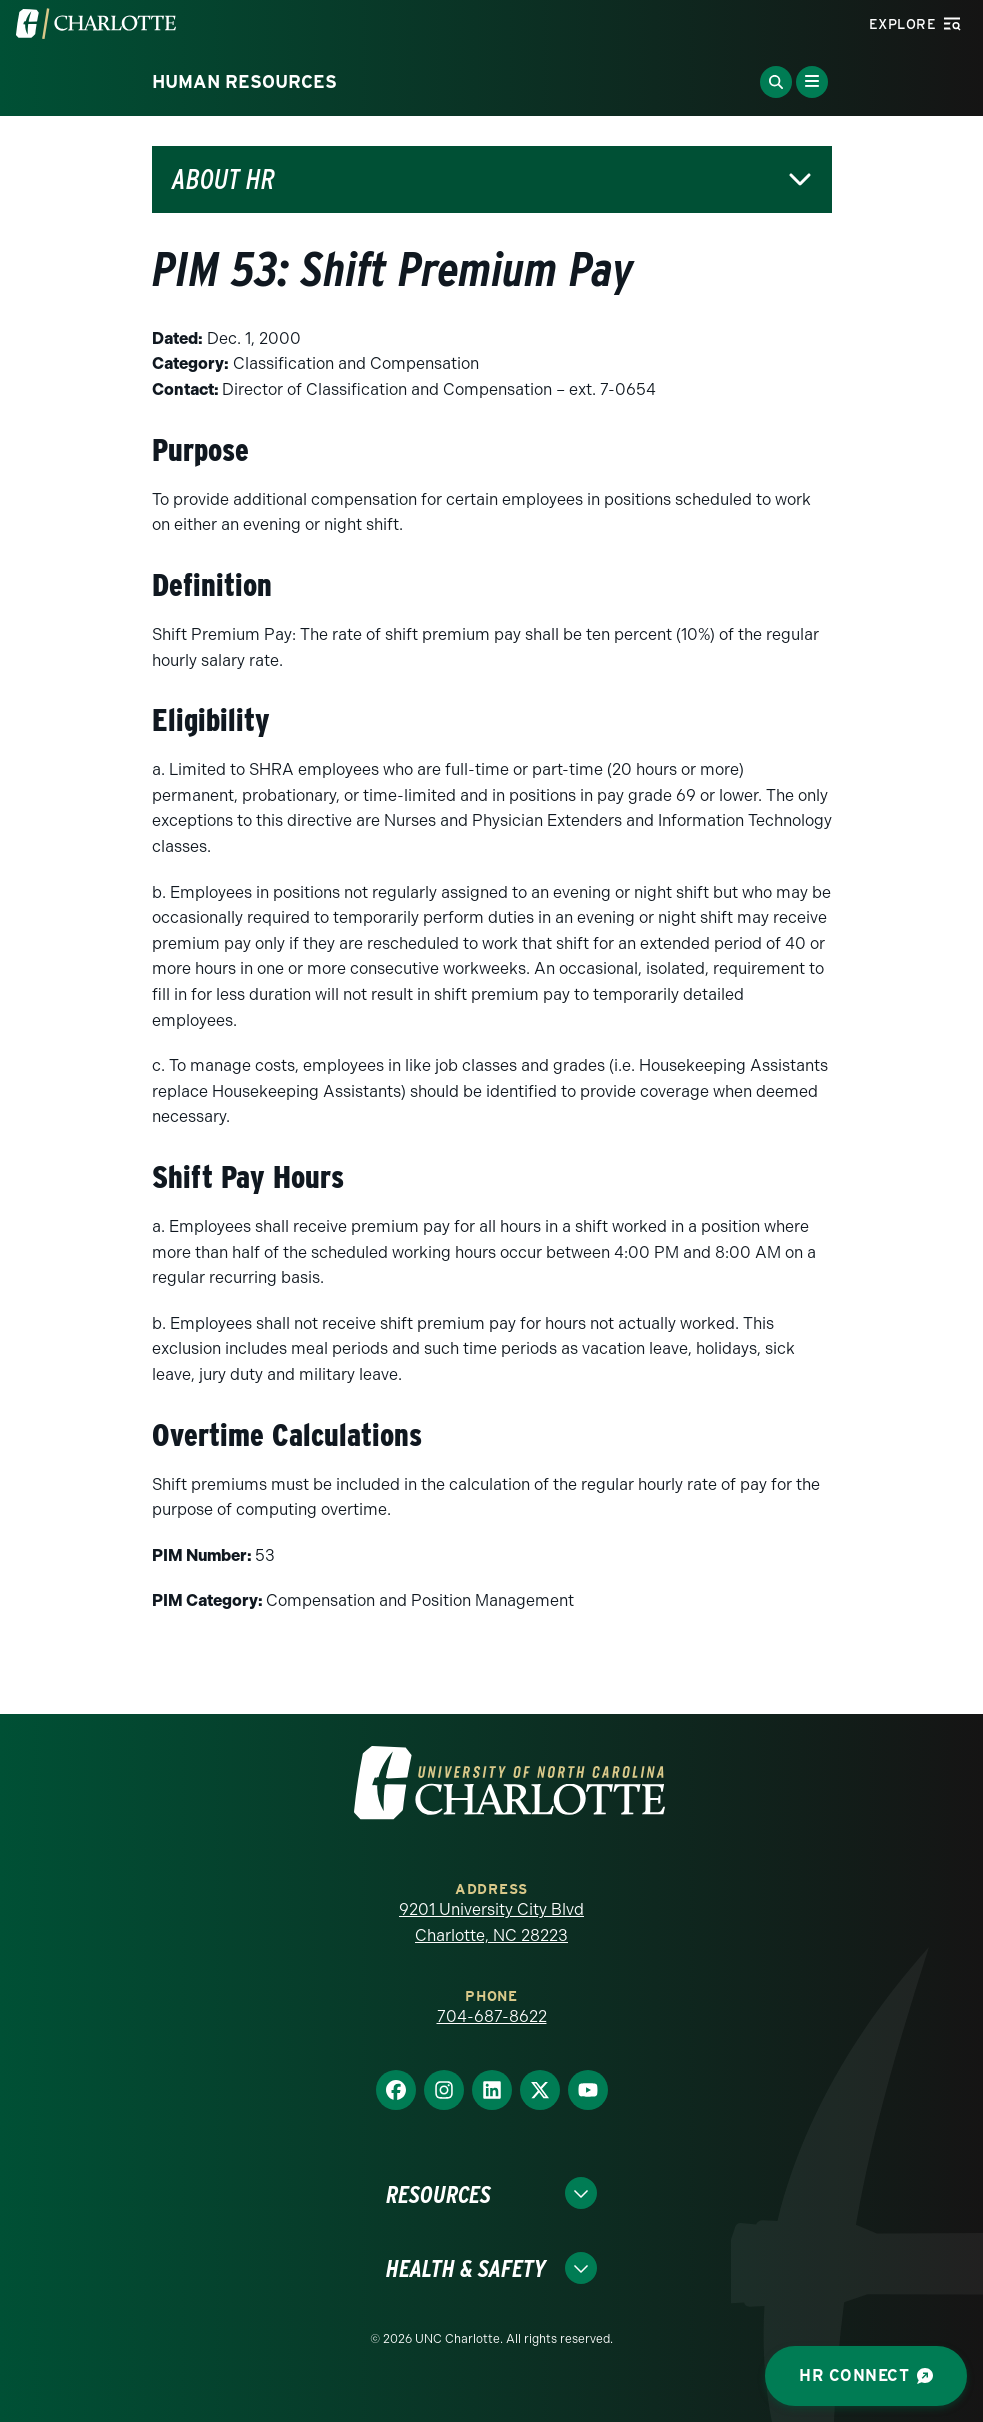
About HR (223, 179)
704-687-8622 (492, 2016)
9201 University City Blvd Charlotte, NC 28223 (491, 1922)
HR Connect (866, 2375)
